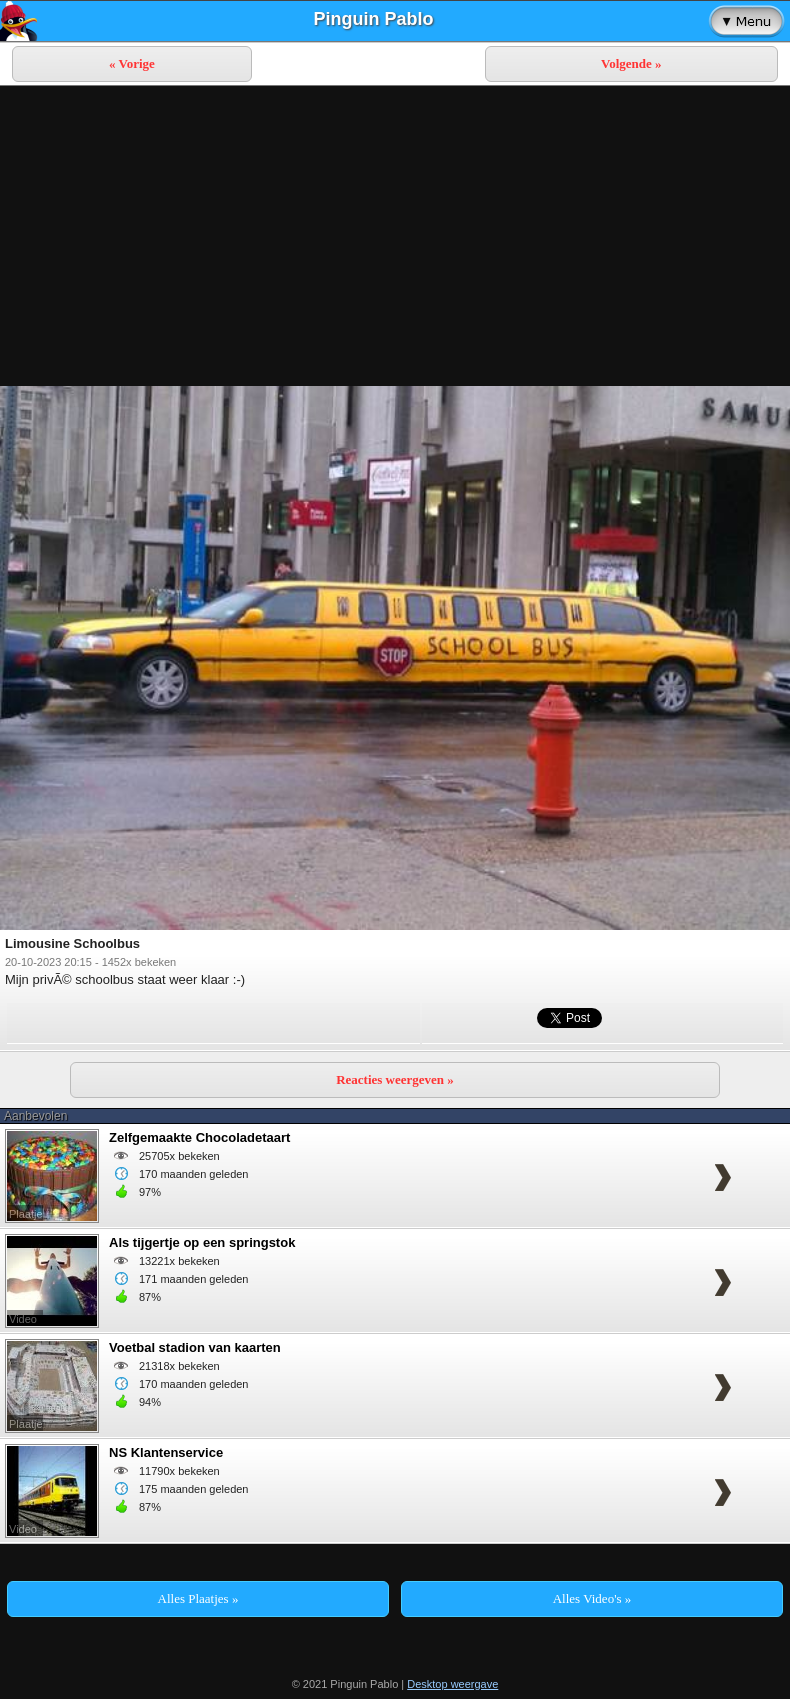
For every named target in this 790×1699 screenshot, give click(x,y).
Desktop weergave (452, 1684)
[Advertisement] (395, 236)
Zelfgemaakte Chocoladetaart (199, 1137)
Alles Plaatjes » (198, 1598)
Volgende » (631, 63)
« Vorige (132, 63)
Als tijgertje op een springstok (202, 1242)
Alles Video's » (592, 1598)
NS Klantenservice (166, 1452)
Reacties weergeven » (395, 1079)
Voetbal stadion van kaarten (195, 1347)
